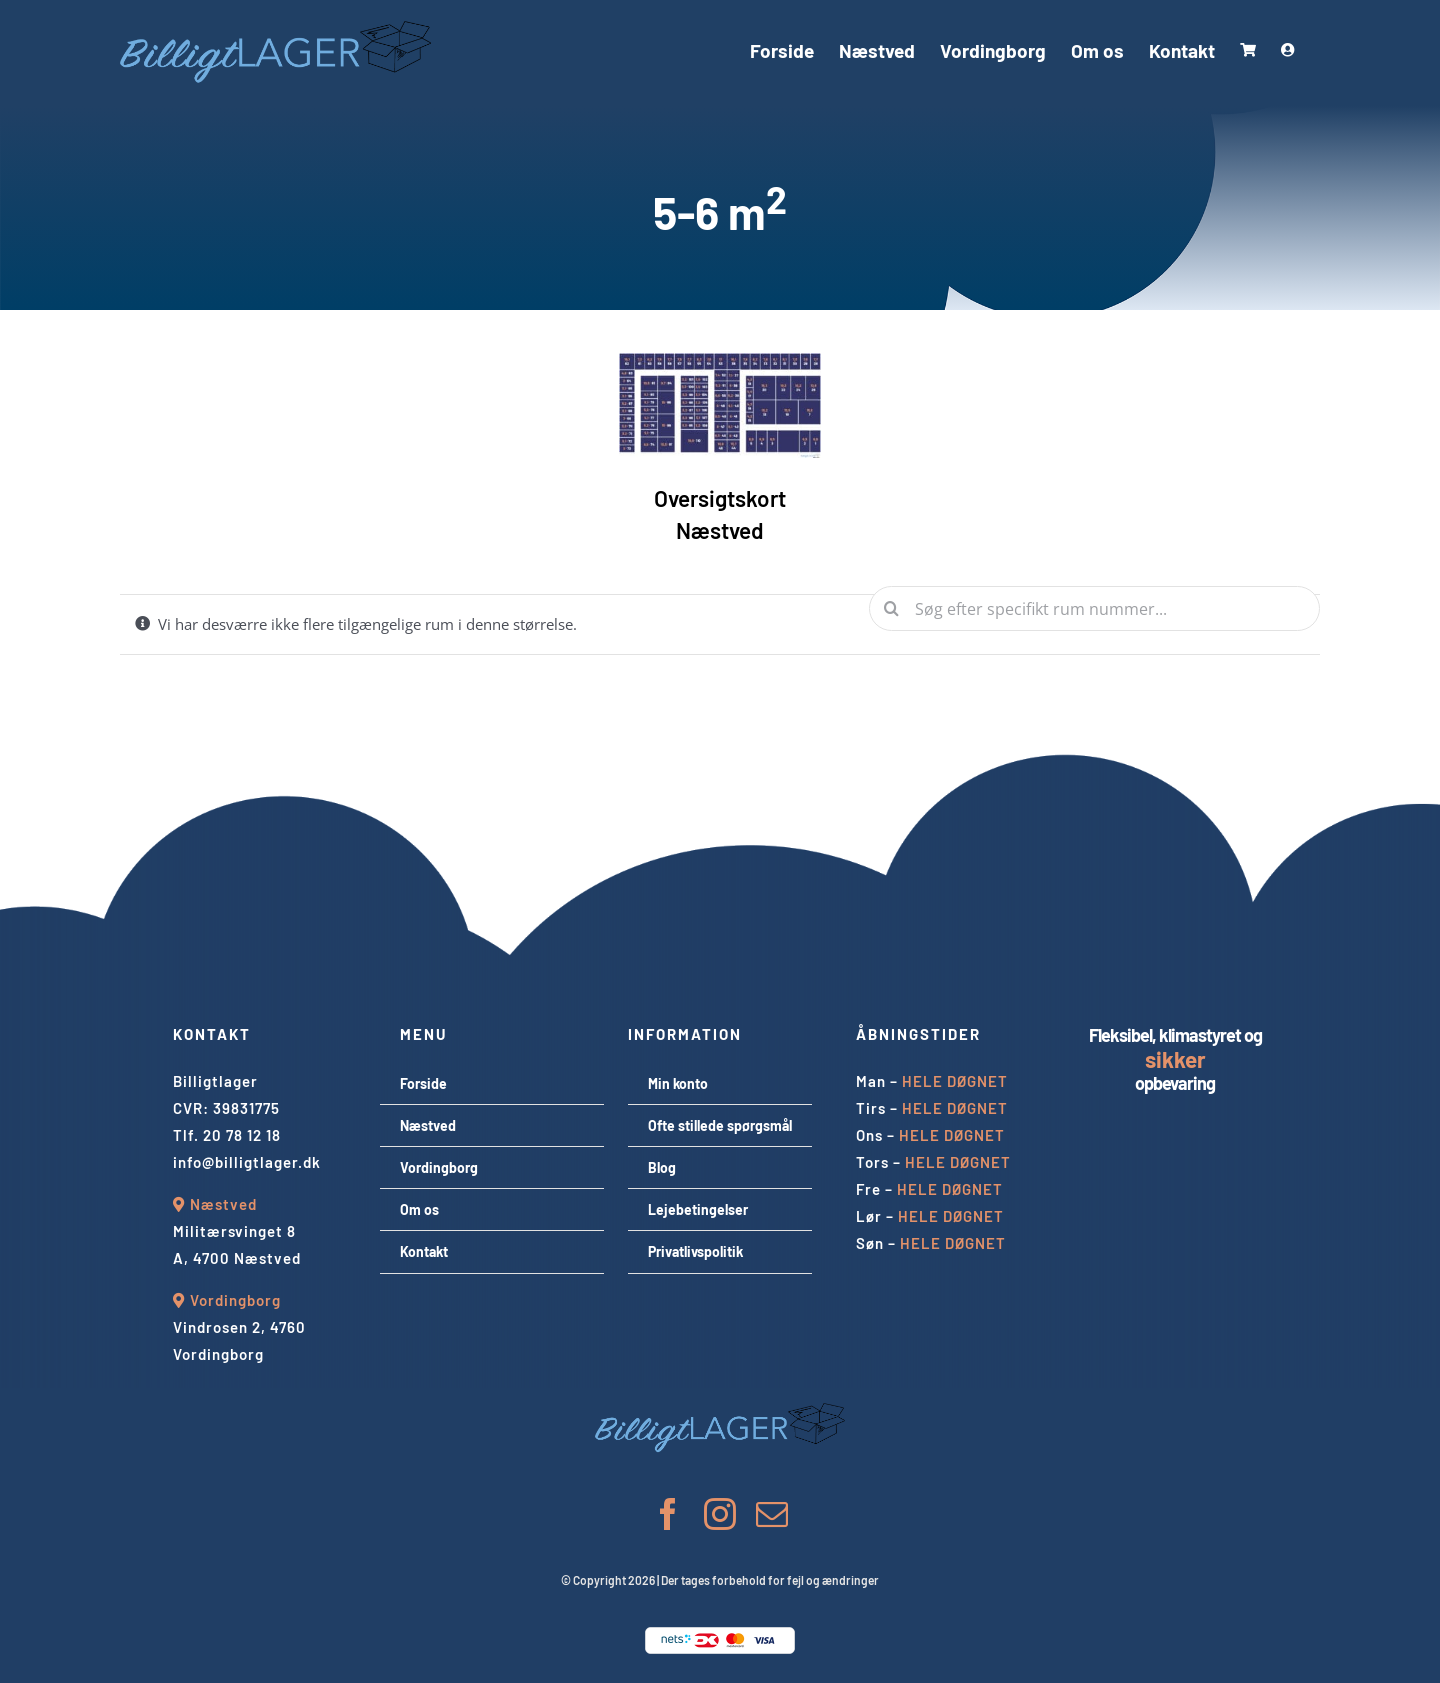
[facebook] (668, 1514)
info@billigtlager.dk (247, 1162)
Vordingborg (235, 1300)
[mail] (772, 1514)
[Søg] (891, 608)
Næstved (223, 1204)
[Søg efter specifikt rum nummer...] (1094, 608)
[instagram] (720, 1514)
